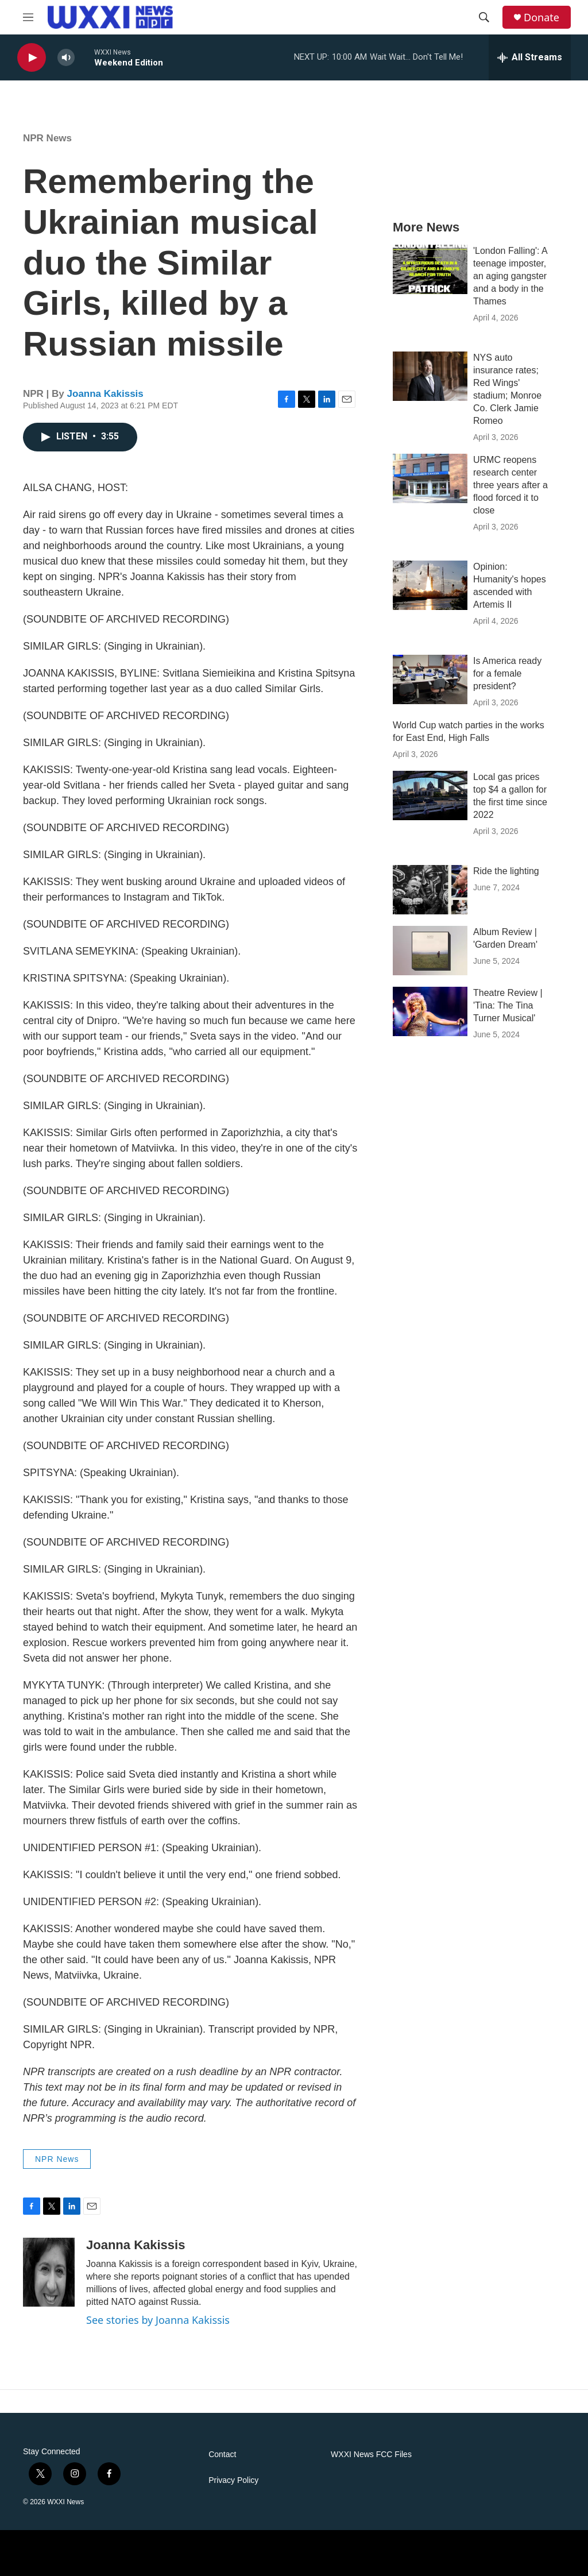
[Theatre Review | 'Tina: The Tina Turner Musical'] (430, 1011)
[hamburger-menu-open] (28, 17)
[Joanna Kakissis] (49, 2272)
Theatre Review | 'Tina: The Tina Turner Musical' (508, 1005)
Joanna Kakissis (105, 393)
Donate (541, 17)
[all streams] (530, 57)
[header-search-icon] (484, 17)
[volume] (66, 58)
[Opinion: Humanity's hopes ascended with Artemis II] (430, 585)
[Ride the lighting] (430, 889)
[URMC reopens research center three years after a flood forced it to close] (430, 478)
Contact (222, 2454)
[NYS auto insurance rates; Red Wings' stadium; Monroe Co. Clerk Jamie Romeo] (430, 376)
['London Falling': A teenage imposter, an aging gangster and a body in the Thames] (430, 269)
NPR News (47, 138)
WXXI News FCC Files (371, 2454)
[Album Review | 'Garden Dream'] (430, 950)
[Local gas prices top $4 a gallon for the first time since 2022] (430, 795)
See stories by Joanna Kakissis (158, 2320)
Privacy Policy (233, 2480)
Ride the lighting (506, 871)
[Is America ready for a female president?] (430, 679)
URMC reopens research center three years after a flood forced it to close (510, 485)
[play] (31, 57)
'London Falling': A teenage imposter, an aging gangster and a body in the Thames (510, 276)
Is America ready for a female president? (507, 673)
